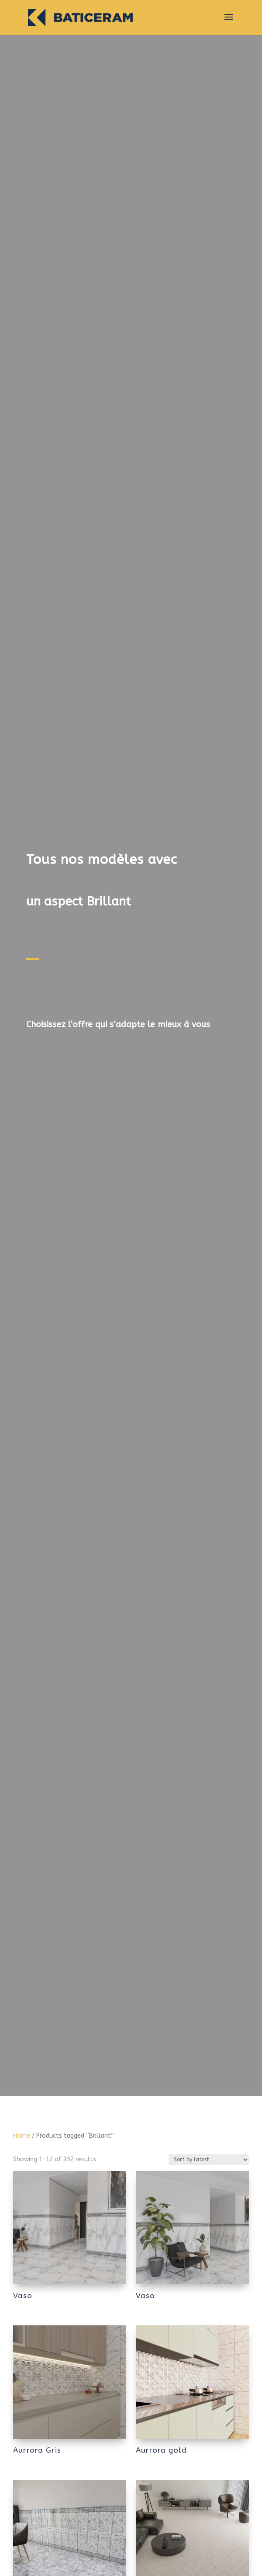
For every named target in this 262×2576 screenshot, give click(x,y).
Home (21, 2135)
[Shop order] (209, 2159)
